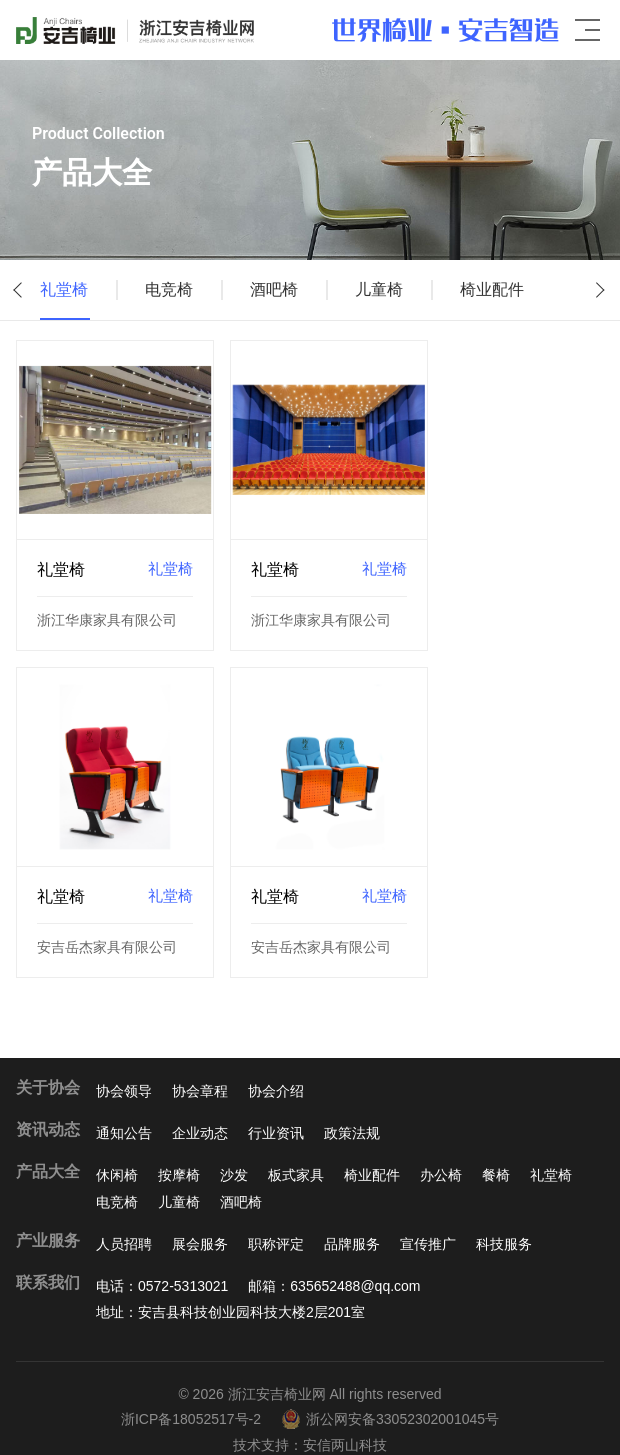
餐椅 (496, 1153)
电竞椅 (176, 289)
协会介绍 (276, 1068)
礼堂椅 (64, 289)
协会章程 (200, 1068)
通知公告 (124, 1110)
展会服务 (200, 1221)
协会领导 (124, 1068)
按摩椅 (179, 1153)
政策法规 (352, 1110)
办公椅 (441, 1153)
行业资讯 (276, 1110)
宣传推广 (428, 1221)
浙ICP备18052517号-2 (191, 1397)
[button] (20, 290)
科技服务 (504, 1221)
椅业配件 (520, 289)
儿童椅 (400, 289)
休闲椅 (117, 1153)
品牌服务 (352, 1221)
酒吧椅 (288, 289)
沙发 (234, 1153)
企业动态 (200, 1110)
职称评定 (276, 1221)
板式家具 (296, 1153)
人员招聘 (124, 1221)
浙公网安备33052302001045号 (390, 1397)
